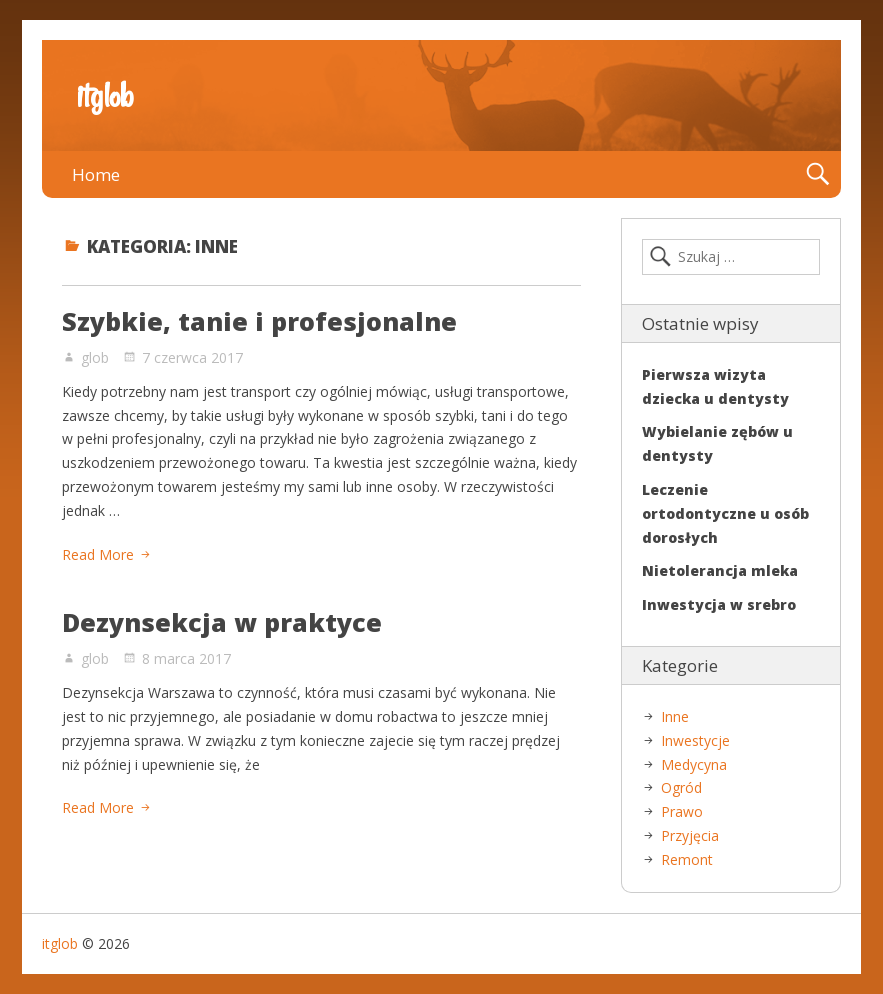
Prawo (682, 811)
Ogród (681, 787)
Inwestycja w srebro (719, 604)
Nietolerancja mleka (720, 570)
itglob (105, 96)
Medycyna (694, 764)
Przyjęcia (690, 835)
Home (96, 174)
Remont (687, 859)
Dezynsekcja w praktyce (222, 622)
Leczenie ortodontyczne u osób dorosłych (725, 513)
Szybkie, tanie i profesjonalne (259, 321)
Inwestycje (695, 740)
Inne (675, 716)
